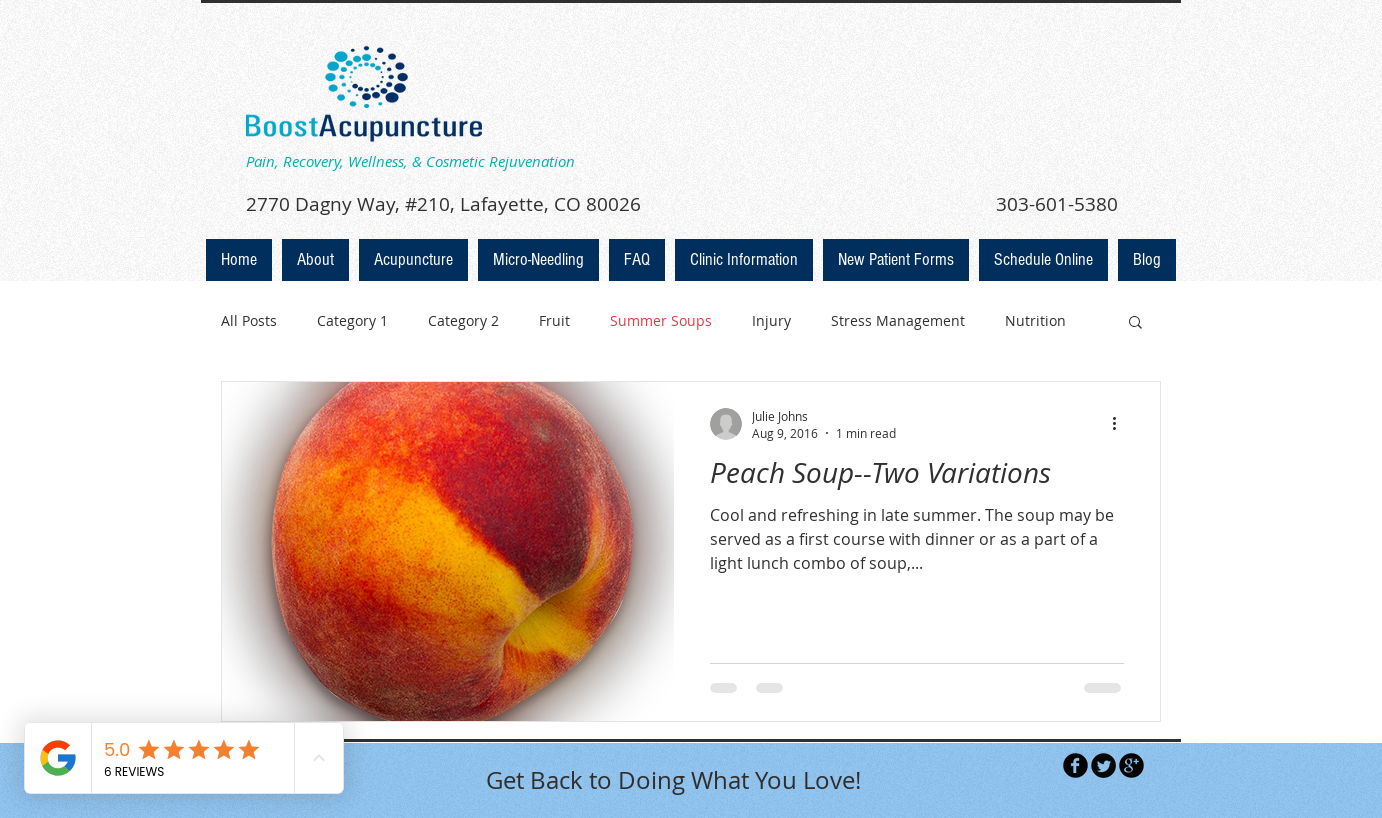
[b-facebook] (1075, 765)
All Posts (249, 320)
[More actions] (1121, 424)
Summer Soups (661, 320)
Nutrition (1035, 320)
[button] (1135, 323)
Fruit (554, 320)
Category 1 (352, 320)
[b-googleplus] (1131, 765)
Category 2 (463, 320)
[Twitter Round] (1103, 765)
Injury (771, 320)
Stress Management (898, 320)
